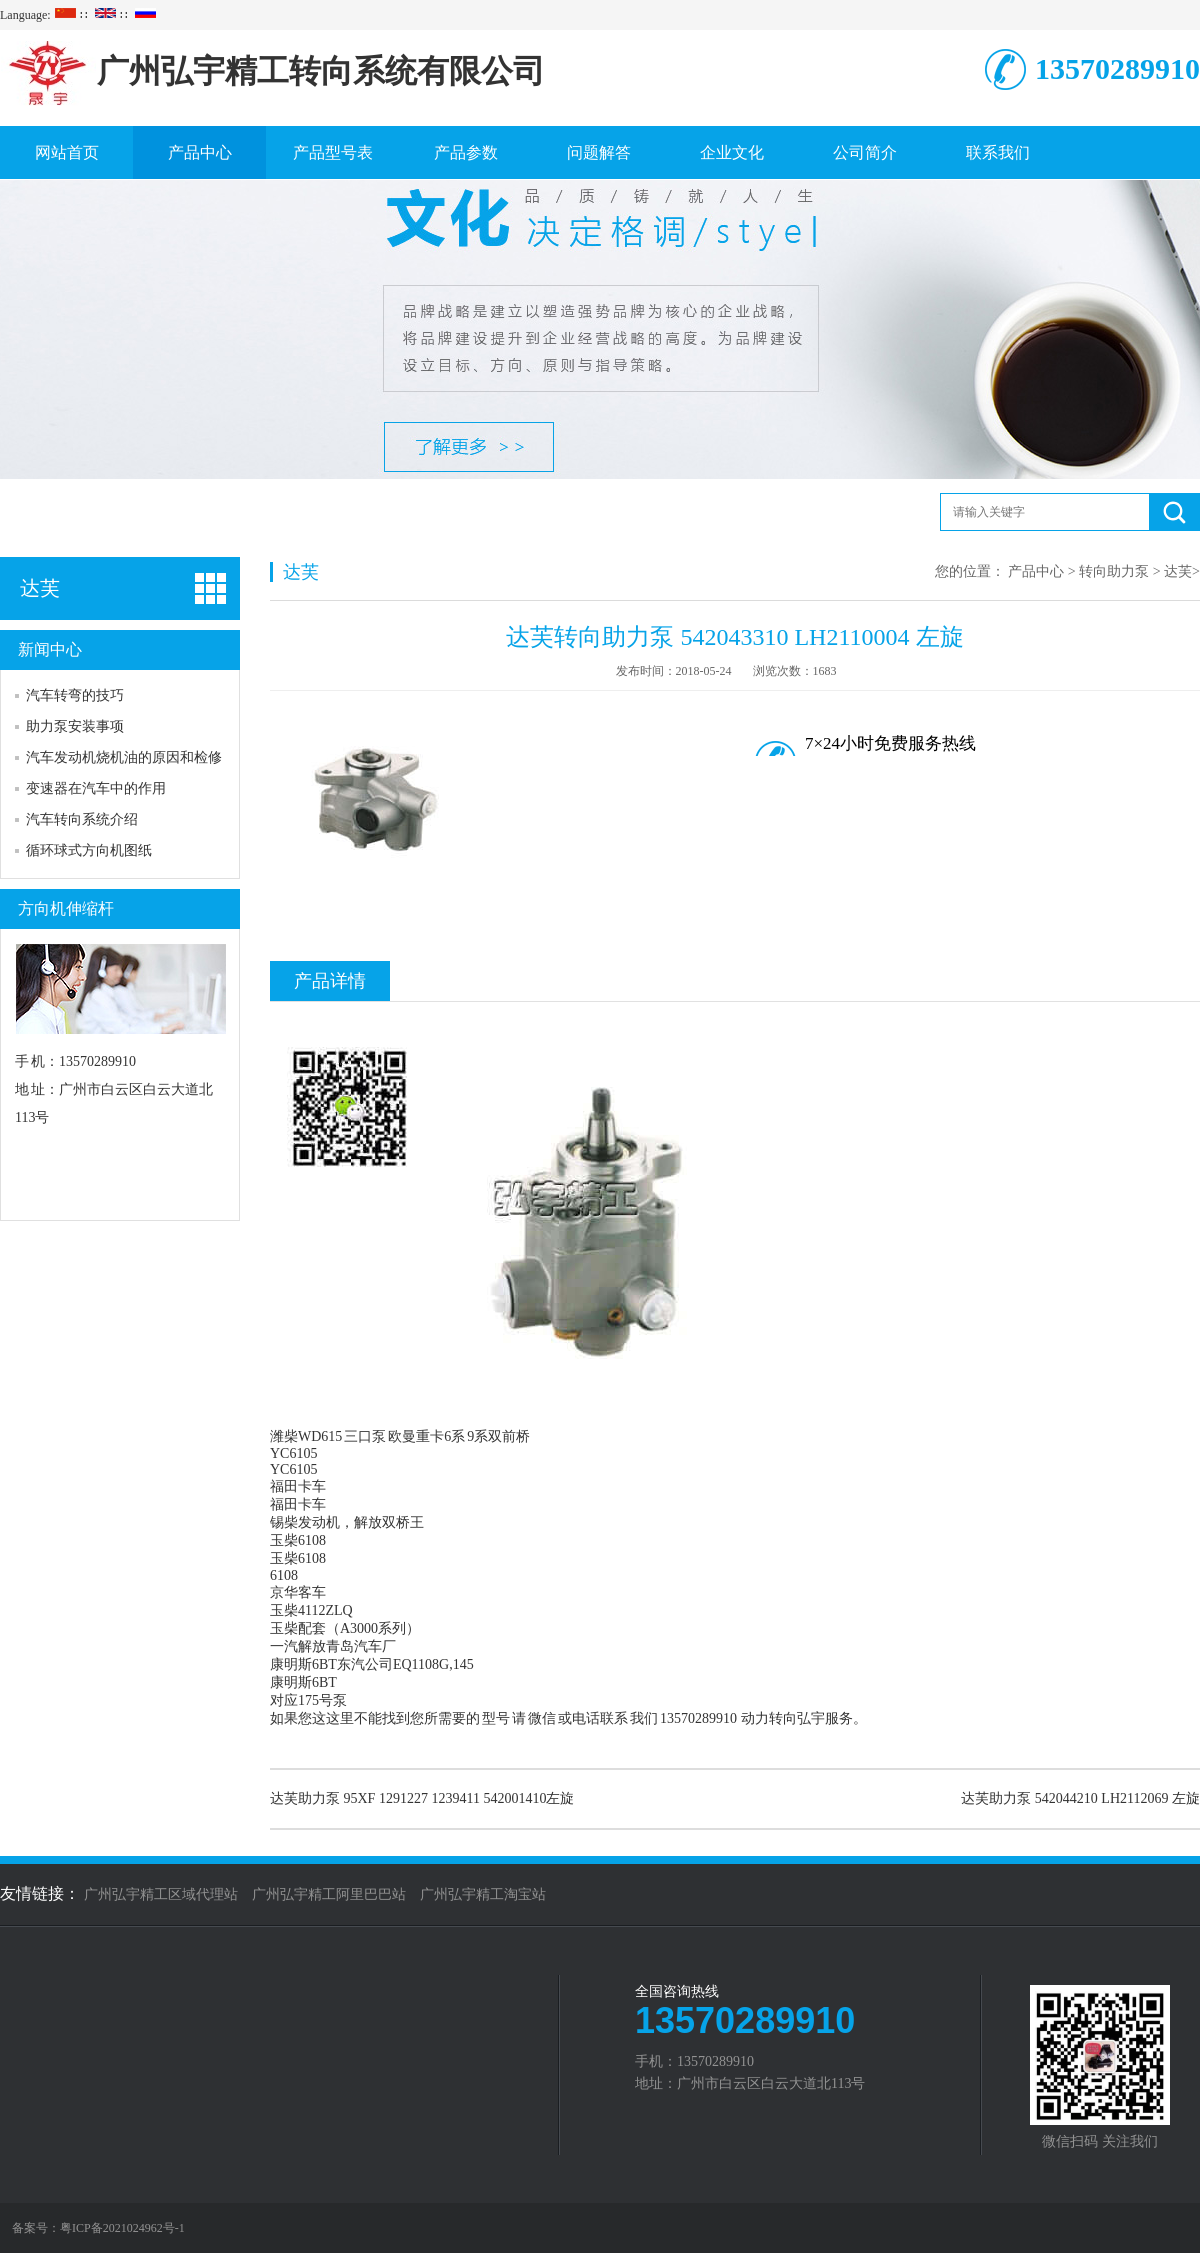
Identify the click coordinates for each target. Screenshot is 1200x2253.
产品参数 (466, 152)
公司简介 (865, 152)
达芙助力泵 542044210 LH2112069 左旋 (1080, 1798)
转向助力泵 (1114, 571)
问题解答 (599, 152)
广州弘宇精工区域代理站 (161, 1894)
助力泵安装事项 (75, 726)
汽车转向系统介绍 (82, 819)
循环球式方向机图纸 (89, 850)
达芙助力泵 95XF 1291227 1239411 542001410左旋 (422, 1798)
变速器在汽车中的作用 (96, 788)
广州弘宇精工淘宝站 (483, 1894)
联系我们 (998, 152)
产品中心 (200, 152)
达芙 (1178, 571)
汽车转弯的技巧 (75, 695)
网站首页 (67, 152)
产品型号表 (333, 152)
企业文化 (732, 152)
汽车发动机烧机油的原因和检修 (124, 757)
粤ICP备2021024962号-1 (122, 2228)
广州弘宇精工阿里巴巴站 (329, 1894)
